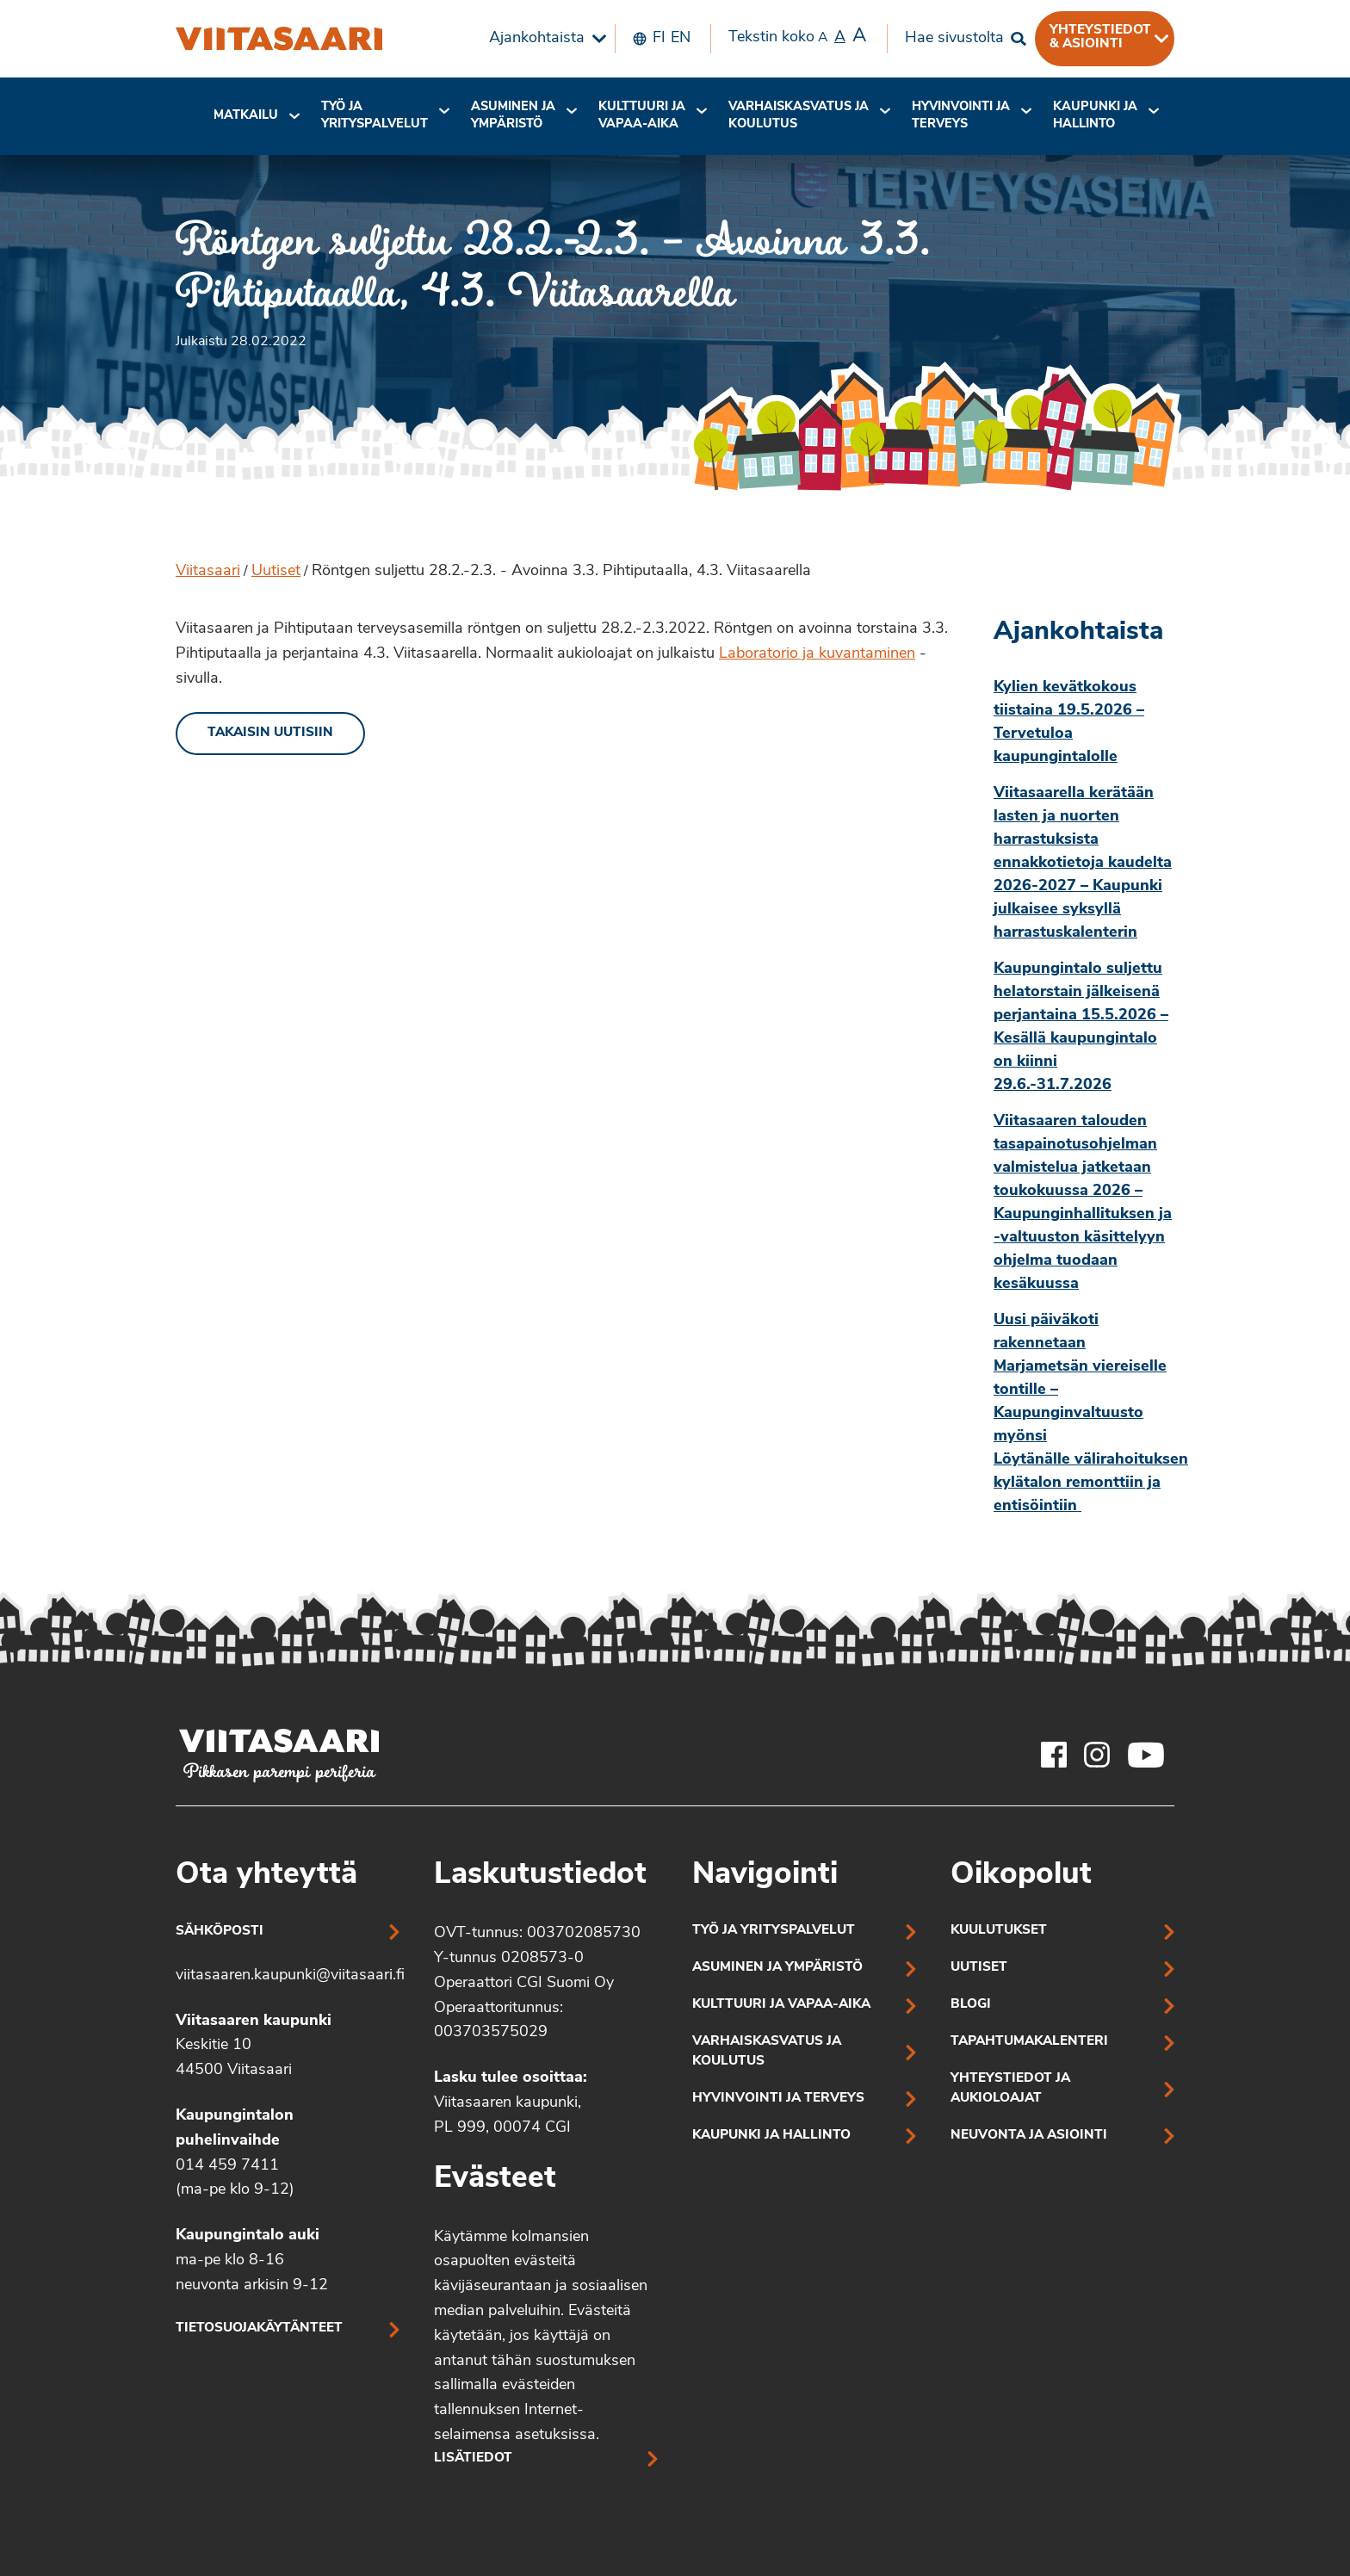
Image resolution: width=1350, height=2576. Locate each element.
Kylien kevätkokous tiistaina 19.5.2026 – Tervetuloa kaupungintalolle (1069, 722)
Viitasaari (208, 571)
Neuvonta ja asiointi (1029, 2135)
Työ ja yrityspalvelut (374, 116)
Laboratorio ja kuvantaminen (817, 654)
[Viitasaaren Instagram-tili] (1097, 1755)
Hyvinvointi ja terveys (778, 2098)
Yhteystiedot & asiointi (1100, 37)
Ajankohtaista (537, 38)
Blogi (971, 2004)
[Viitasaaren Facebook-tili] (1054, 1755)
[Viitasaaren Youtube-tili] (1146, 1755)
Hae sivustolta (954, 38)
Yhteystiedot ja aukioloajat (1010, 2088)
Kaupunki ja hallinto (1095, 116)
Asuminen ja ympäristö (513, 116)
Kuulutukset (999, 1930)
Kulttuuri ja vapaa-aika (641, 116)
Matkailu (246, 115)
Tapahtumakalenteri (1029, 2041)
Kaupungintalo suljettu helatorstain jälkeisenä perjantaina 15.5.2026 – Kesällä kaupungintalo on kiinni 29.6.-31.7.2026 (1081, 1027)
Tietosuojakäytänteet (259, 2328)
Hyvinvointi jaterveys (961, 116)
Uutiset (275, 571)
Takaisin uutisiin (270, 733)
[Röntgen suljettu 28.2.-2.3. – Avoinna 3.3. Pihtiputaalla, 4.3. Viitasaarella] (279, 39)
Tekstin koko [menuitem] (797, 37)
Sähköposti (219, 1931)
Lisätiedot (473, 2458)
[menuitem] (543, 38)
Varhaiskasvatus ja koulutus (798, 116)
